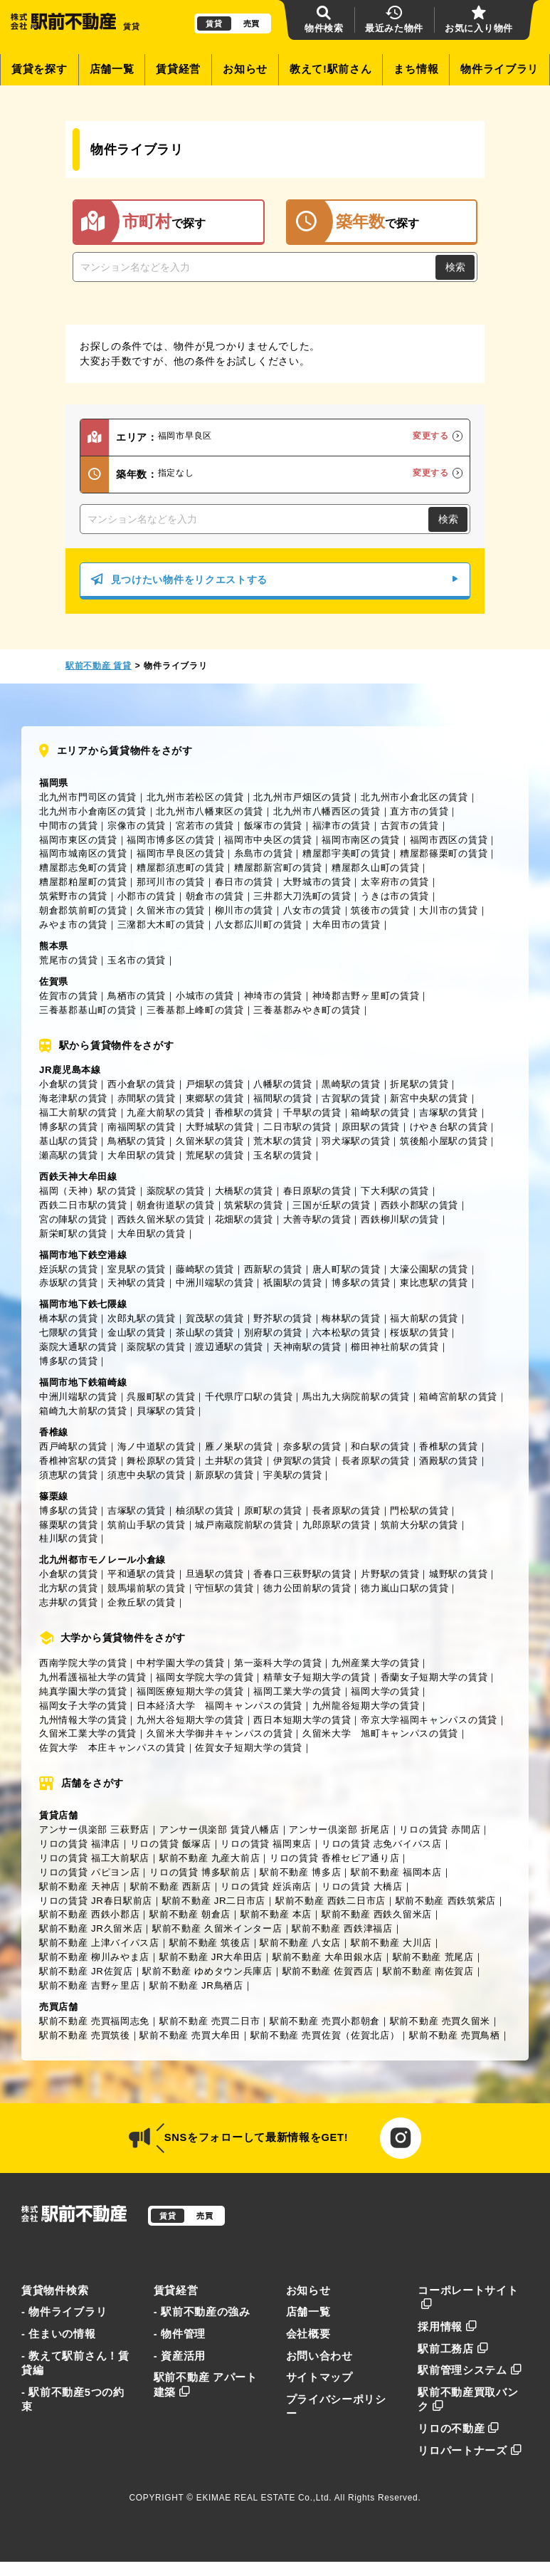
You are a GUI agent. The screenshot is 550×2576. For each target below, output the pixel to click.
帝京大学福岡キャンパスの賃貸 (429, 1719)
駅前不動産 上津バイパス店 (99, 1942)
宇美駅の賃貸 (292, 1475)
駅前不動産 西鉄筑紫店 (446, 1900)
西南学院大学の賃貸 (83, 1663)
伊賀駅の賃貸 (302, 1460)
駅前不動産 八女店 (300, 1942)
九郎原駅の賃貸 (336, 1524)
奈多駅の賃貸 (312, 1446)
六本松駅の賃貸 (346, 1332)
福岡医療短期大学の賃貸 (190, 1691)
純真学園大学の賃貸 (83, 1691)
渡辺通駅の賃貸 (229, 1346)
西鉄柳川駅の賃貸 (400, 1219)
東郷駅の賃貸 (215, 1098)
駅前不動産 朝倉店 (190, 1914)
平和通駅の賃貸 (141, 1574)
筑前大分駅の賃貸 (420, 1524)
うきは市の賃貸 (395, 896)
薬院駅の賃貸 (176, 1190)
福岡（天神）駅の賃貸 (88, 1190)
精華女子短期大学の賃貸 (317, 1677)
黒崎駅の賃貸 (351, 1084)
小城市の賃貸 (205, 995)
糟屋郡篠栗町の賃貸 (443, 853)
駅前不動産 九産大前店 (209, 1858)
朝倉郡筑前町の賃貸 (83, 910)
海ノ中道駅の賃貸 (156, 1446)
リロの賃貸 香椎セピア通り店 (335, 1858)
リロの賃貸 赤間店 (439, 1829)
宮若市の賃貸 (205, 825)
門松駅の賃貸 (419, 1510)
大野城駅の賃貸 (220, 1126)
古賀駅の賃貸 (351, 1098)
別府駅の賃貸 (273, 1332)
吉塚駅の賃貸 (448, 1112)
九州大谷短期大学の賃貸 (190, 1719)
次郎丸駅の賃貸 (141, 1318)
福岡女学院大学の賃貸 (204, 1677)
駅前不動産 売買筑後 (84, 2035)
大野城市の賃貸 (317, 881)
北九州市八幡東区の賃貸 (209, 811)
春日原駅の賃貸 (317, 1190)
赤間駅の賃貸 (146, 1098)
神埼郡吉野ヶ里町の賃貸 (366, 995)
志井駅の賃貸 (68, 1602)
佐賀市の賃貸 (68, 995)
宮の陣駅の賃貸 (73, 1219)
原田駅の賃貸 (371, 1126)
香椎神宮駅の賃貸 (78, 1460)
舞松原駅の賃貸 (161, 1460)
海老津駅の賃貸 (73, 1098)
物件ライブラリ (499, 69)
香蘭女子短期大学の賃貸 (434, 1677)
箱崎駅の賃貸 (380, 1112)
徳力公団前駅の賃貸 (307, 1588)
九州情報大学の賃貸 (83, 1719)
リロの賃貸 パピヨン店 (89, 1872)
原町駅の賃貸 (273, 1510)
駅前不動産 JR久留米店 (90, 1928)
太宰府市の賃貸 (395, 881)
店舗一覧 (112, 69)
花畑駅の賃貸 (244, 1219)
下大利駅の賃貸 (395, 1190)
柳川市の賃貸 (244, 910)
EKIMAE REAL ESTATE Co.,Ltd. (264, 2498)
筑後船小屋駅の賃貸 (443, 1141)
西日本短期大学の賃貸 (302, 1719)
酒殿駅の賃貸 (448, 1460)
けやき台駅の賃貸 (449, 1126)
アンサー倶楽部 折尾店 (339, 1829)
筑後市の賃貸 (380, 910)
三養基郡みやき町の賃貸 (307, 1010)
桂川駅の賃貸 (68, 1538)
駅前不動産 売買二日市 (209, 2021)
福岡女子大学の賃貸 (83, 1705)
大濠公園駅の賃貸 (429, 1269)
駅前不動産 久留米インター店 (217, 1928)
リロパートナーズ (470, 2450)
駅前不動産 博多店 (300, 1872)
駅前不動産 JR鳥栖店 (196, 1985)
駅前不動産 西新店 (170, 1886)
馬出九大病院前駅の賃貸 (356, 1396)
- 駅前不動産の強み (202, 2312)
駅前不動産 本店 (276, 1914)
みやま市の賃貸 (73, 924)
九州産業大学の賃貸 (375, 1663)
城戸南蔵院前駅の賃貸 (243, 1524)
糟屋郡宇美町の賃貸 (346, 853)
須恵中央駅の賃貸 (146, 1475)
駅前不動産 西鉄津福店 (342, 1928)
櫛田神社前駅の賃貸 (394, 1346)
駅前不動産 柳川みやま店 (94, 1957)
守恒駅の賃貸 (224, 1588)
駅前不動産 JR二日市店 (213, 1900)
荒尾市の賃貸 (68, 960)
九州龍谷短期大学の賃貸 (366, 1705)
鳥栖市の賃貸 (136, 995)
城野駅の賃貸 (458, 1574)
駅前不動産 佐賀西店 (328, 1971)
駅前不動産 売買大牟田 (189, 2035)
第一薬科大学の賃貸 (278, 1663)
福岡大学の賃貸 (385, 1691)
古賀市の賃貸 (410, 825)
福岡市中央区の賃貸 (268, 839)
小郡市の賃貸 (146, 896)
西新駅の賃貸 (273, 1269)
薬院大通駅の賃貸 (78, 1346)
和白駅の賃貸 (380, 1446)
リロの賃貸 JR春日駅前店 (95, 1900)
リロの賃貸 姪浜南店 (266, 1886)
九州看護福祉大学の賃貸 (93, 1677)
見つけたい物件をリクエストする (275, 580)
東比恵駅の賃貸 (434, 1282)
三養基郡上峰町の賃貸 (195, 1010)
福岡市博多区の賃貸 (170, 839)
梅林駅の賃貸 (351, 1318)
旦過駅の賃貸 (215, 1574)
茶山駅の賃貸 (205, 1332)
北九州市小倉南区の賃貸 (93, 811)
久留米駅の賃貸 (210, 1141)
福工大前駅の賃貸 (78, 1112)
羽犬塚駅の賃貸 (356, 1141)
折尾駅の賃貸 (419, 1084)
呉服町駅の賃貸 (161, 1396)
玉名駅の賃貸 (282, 1155)
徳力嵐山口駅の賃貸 (404, 1588)
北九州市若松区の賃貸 (195, 797)
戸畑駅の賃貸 (215, 1084)
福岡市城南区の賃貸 (83, 853)
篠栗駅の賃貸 (68, 1524)
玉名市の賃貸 (136, 960)
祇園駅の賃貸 (292, 1282)
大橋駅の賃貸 (244, 1190)
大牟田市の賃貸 (346, 924)
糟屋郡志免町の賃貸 (83, 867)
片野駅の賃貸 (390, 1574)
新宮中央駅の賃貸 (429, 1098)
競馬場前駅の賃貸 (146, 1588)
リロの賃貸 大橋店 (362, 1886)
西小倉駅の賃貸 (141, 1084)
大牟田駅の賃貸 (141, 1155)
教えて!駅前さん (331, 69)
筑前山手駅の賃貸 (146, 1524)
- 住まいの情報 (58, 2334)
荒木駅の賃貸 (282, 1141)
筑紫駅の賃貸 (253, 1205)
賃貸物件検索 (54, 2290)
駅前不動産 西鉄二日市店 (330, 1900)
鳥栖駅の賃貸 (136, 1141)
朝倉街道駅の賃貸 (176, 1205)
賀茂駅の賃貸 (215, 1318)
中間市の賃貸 (68, 825)
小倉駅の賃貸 (68, 1084)
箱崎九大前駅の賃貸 (83, 1410)
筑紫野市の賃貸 (73, 896)
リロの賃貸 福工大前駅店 (94, 1858)
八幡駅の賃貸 (282, 1084)
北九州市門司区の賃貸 (88, 797)
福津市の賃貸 (341, 825)
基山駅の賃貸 (68, 1141)
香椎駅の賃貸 (244, 1112)
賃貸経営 (178, 69)
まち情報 (415, 69)
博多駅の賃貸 (68, 1126)
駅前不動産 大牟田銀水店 (328, 1957)
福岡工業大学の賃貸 (297, 1691)
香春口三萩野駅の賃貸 (302, 1574)
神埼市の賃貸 (273, 995)
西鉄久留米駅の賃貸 (161, 1219)
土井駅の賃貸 (234, 1460)
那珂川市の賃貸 (171, 881)
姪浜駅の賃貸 (68, 1269)
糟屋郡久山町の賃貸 (375, 867)
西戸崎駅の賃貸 (73, 1446)
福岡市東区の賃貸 (78, 839)
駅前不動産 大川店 (391, 1942)
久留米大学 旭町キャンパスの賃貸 (380, 1733)
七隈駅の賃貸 (68, 1332)
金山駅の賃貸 (136, 1332)
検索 (455, 267)
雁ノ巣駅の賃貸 (239, 1446)
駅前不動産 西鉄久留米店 (377, 1914)
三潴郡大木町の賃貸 (161, 924)
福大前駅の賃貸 (424, 1318)
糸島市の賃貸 (263, 853)
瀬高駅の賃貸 (68, 1155)
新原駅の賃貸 (224, 1475)
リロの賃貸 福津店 (79, 1843)
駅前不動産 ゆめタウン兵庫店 (207, 1971)
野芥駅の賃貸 (282, 1318)
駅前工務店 (453, 2349)
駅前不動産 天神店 (79, 1886)
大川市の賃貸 (448, 910)
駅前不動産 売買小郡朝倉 (325, 2021)
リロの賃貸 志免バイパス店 (382, 1843)
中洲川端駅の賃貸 (215, 1282)
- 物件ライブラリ (64, 2312)
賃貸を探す (39, 69)
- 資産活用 (180, 2356)
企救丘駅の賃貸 (141, 1602)
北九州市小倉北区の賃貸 (414, 797)
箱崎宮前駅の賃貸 (458, 1396)
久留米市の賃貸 (171, 910)
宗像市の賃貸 (136, 825)
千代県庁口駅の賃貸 (248, 1396)
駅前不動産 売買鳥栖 (454, 2035)
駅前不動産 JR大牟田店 (211, 1957)
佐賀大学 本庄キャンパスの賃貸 (112, 1747)
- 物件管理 (180, 2334)
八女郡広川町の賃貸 (258, 924)
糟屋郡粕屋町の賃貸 (83, 881)
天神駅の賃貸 (136, 1282)
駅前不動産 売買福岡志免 (94, 2021)
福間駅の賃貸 (282, 1098)
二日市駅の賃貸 (297, 1126)
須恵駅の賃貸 (68, 1475)
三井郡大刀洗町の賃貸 (302, 896)
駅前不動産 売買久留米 (440, 2021)
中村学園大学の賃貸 (180, 1663)
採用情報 (447, 2326)
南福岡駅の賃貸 (141, 1126)
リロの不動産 (458, 2428)
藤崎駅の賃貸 (205, 1269)
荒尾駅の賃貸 (215, 1155)
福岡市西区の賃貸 (449, 839)
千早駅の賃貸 (312, 1112)
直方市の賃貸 (419, 811)
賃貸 (214, 23)
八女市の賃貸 (312, 910)
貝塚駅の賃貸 (166, 1410)
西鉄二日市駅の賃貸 (83, 1205)
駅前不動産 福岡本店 (396, 1872)
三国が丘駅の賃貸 (331, 1205)
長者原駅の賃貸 (376, 1460)
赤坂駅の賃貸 (68, 1282)
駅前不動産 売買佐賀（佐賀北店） (325, 2035)
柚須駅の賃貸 (205, 1510)
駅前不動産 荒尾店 (433, 1957)
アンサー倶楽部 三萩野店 (94, 1829)
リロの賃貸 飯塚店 (170, 1843)
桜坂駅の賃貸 (419, 1332)
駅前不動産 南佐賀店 (428, 1971)
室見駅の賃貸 (136, 1269)
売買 (251, 23)
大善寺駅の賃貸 (317, 1219)
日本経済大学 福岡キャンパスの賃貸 (219, 1705)
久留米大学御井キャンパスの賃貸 (220, 1733)
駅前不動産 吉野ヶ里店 (89, 1985)
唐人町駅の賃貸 (346, 1269)
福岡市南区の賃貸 (361, 839)
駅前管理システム (470, 2370)
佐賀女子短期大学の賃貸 (248, 1747)
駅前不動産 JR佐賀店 (86, 1971)
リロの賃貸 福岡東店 (266, 1843)
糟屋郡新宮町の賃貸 (278, 867)
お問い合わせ (319, 2356)
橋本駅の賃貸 (68, 1318)
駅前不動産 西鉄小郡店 (89, 1914)
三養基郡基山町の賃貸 (88, 1010)
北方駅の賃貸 (68, 1588)
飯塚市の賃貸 (273, 825)
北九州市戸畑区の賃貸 (302, 797)
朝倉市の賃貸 (215, 896)
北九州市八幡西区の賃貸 (327, 811)
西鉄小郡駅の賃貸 (420, 1205)
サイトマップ (319, 2377)
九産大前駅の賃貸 (166, 1112)
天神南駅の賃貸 (307, 1346)
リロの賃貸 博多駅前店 (199, 1872)
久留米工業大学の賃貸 (88, 1733)
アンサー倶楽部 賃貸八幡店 (219, 1829)
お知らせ (245, 69)
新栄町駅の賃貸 (73, 1233)
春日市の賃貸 (244, 881)
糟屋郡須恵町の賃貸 (180, 867)
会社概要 (308, 2334)
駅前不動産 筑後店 (209, 1942)
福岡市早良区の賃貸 (180, 853)
